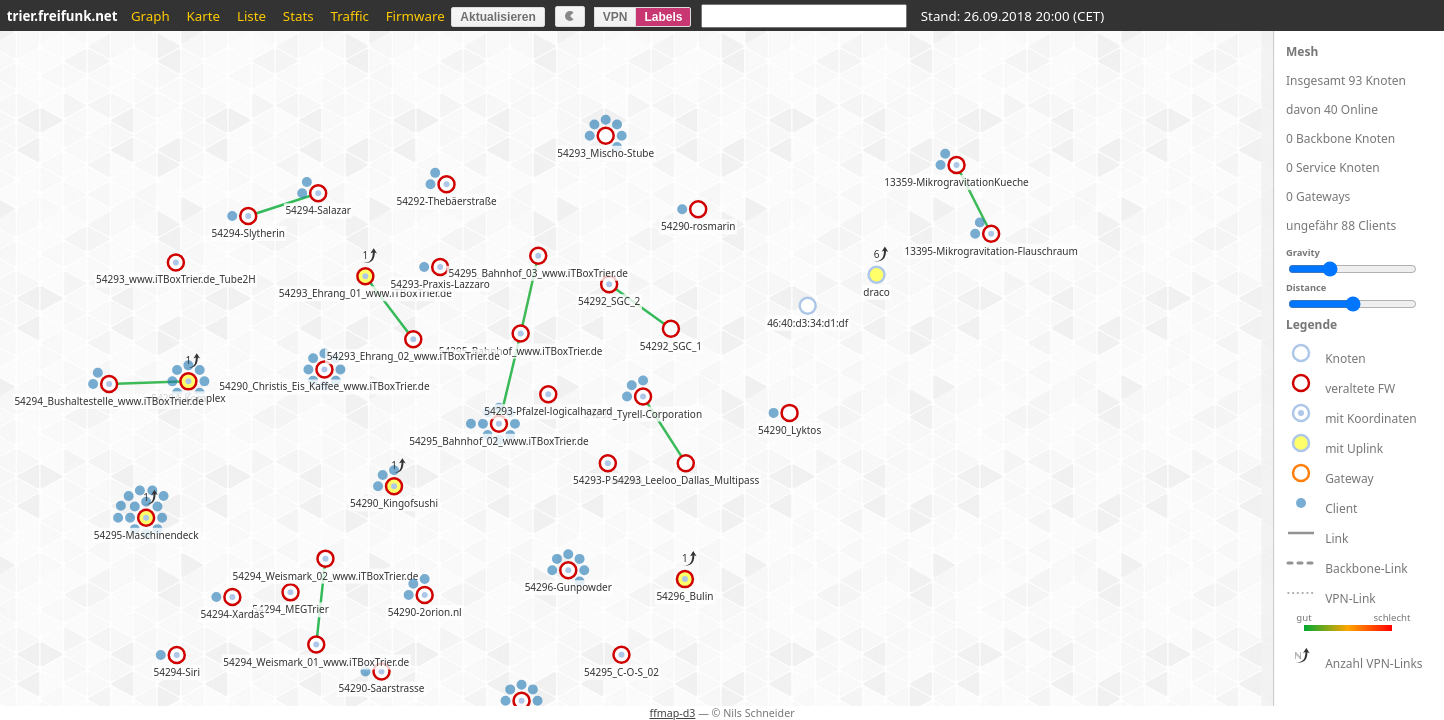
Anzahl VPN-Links (1374, 663)
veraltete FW (1360, 388)
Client (1341, 508)
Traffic (349, 16)
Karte (204, 16)
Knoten (1345, 358)
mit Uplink (1354, 448)
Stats (298, 16)
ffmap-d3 (672, 713)
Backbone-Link (1366, 568)
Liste (251, 16)
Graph (150, 16)
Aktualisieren (497, 17)
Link (1336, 538)
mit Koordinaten (1371, 418)
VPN (615, 17)
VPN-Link (1350, 598)
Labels (663, 17)
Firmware (415, 16)
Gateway (1349, 478)
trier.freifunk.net (62, 16)
